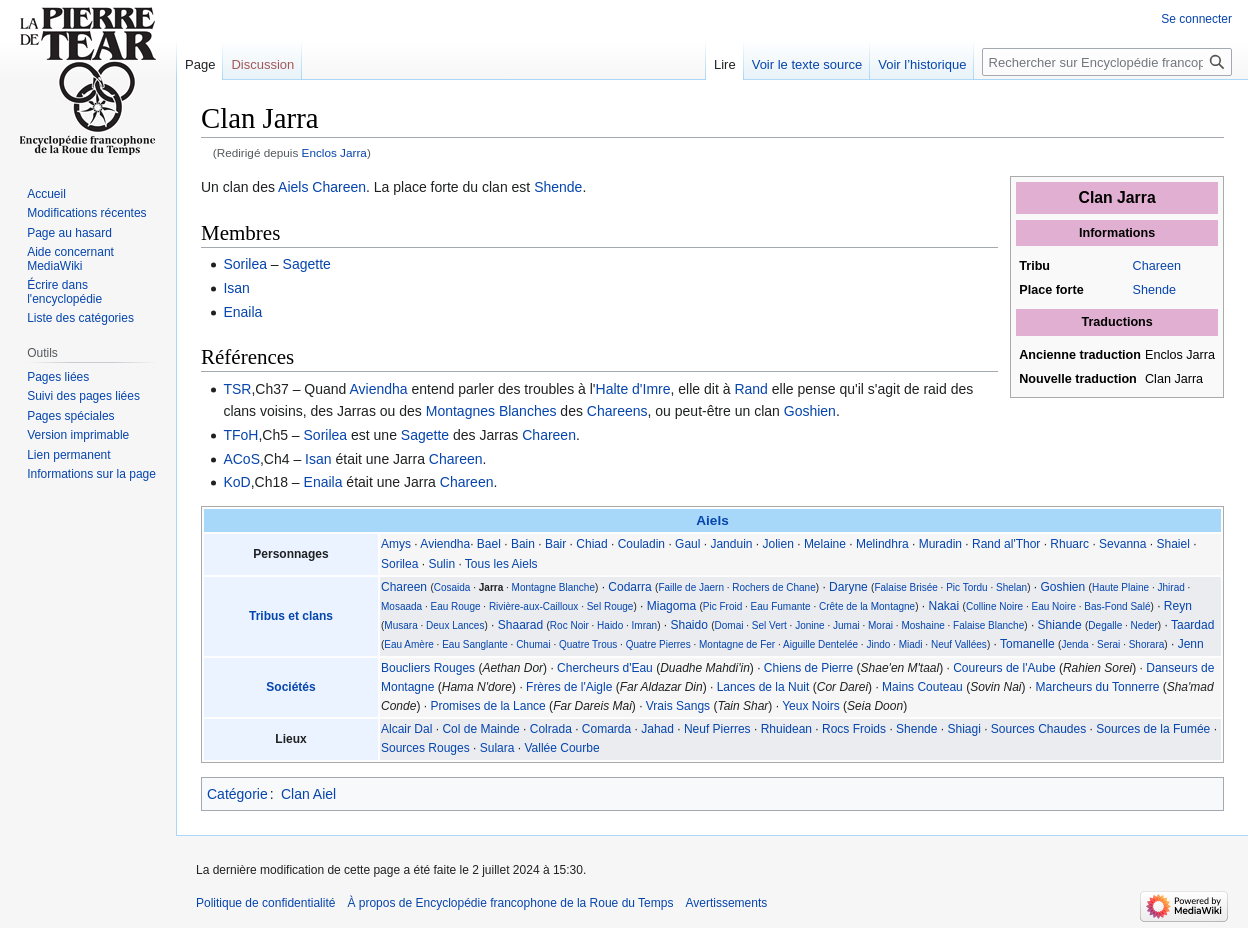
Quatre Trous (588, 644)
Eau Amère (408, 644)
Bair (555, 544)
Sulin (441, 564)
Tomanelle (1027, 644)
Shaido (689, 625)
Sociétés (290, 687)
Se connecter (1196, 19)
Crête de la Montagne (867, 606)
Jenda (1074, 644)
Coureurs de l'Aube (1004, 668)
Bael (489, 544)
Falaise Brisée (905, 587)
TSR (237, 389)
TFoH (240, 435)
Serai (1108, 644)
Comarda (606, 729)
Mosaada (401, 606)
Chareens (617, 411)
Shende (1154, 290)
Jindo (878, 644)
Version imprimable (78, 435)
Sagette (307, 264)
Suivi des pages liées (83, 396)
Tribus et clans (291, 616)
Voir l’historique (922, 64)
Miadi (911, 644)
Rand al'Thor (1006, 544)
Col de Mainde (480, 729)
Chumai (533, 644)
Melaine (825, 544)
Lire (725, 64)
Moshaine (922, 625)
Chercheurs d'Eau (605, 668)
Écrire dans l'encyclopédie (64, 292)
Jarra (491, 587)
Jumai (846, 625)
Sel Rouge (610, 606)
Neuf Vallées (959, 644)
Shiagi (963, 729)
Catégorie (237, 794)
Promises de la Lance (487, 706)
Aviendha (378, 389)
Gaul (687, 544)
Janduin (731, 544)
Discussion (262, 64)
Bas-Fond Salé (1117, 606)
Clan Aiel (308, 794)
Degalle (1105, 625)
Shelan (1011, 587)
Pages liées (58, 377)
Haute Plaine (1120, 587)
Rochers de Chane (773, 587)
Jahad (657, 729)
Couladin (641, 544)
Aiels (293, 187)
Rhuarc (1069, 544)
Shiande (1060, 625)
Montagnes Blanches (491, 411)
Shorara (1147, 644)
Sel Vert (769, 625)
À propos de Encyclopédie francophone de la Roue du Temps (510, 903)
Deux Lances (455, 625)
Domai (729, 625)
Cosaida (452, 587)
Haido (610, 625)
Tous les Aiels (501, 564)
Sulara (497, 748)
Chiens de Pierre (808, 668)
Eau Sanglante (475, 644)
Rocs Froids (854, 729)
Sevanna (1122, 544)
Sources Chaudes (1038, 729)
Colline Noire (994, 606)
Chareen (1157, 266)
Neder (1144, 625)
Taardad (1192, 625)
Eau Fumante (781, 606)
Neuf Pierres (717, 729)
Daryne (848, 587)
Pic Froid (722, 606)
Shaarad (520, 625)
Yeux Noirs (811, 706)
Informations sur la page (91, 474)
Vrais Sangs (678, 706)
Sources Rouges (425, 748)
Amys (396, 544)
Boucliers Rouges (428, 668)
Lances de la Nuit (763, 687)
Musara (400, 625)
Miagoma (671, 606)
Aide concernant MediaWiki (70, 259)
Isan (236, 288)
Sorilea (245, 264)
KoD (236, 482)
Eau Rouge (455, 606)
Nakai (944, 606)
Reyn (1178, 606)
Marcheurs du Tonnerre (1098, 687)
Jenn (1191, 644)
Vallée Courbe (561, 748)
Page (200, 64)
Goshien (810, 411)
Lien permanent (68, 455)
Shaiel (1172, 544)
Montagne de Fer (737, 644)
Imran (645, 625)
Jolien (778, 544)
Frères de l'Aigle (569, 687)
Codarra (629, 587)
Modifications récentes (86, 213)
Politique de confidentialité (265, 903)
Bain (523, 544)
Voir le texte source (807, 64)
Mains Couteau (922, 687)
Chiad (591, 544)
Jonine (809, 625)
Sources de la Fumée (1153, 729)
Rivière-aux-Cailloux (533, 606)
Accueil (46, 194)
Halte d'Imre (633, 389)
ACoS (241, 459)
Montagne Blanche (553, 587)
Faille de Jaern (691, 587)
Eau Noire (1054, 606)
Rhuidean (786, 729)
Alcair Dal (406, 729)
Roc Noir (569, 625)
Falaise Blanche (988, 625)
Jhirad (1171, 587)
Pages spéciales (70, 416)
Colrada (551, 729)
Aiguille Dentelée (820, 644)
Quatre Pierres (658, 644)
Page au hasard (69, 233)
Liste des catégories (80, 318)
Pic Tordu (967, 587)
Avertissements (726, 903)
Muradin (940, 544)
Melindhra (882, 544)
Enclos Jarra (334, 152)
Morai (880, 625)
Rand (750, 389)
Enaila (242, 312)
